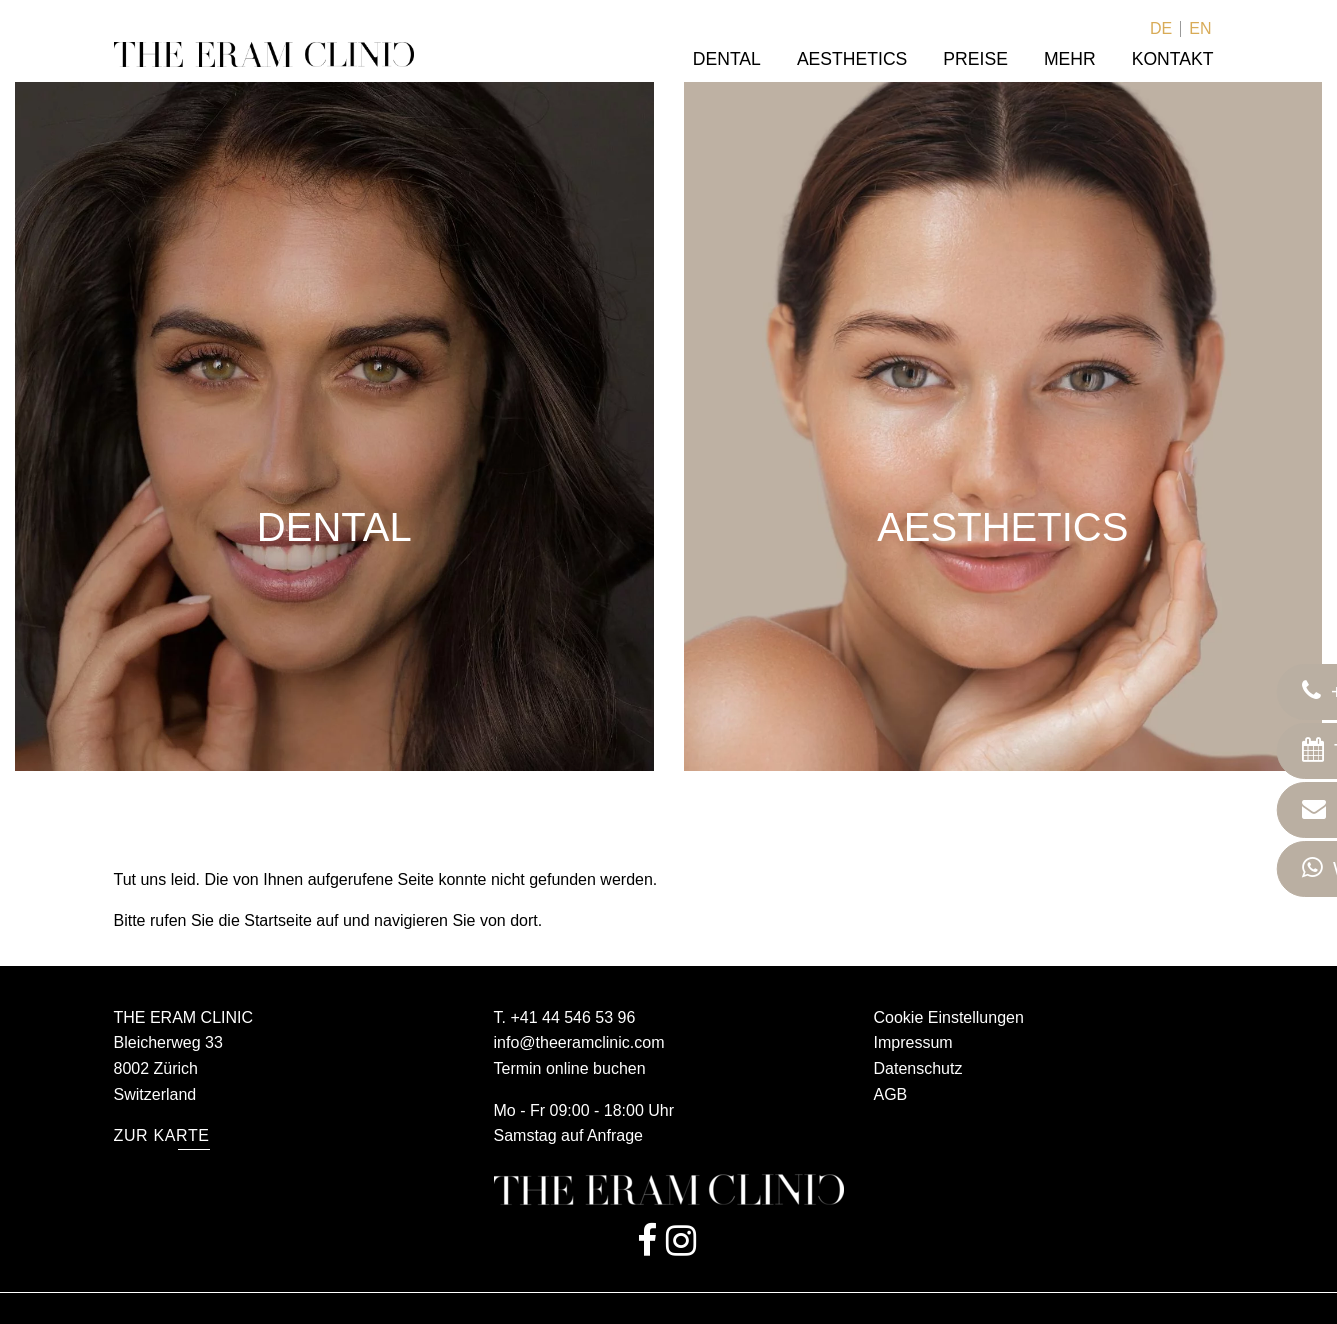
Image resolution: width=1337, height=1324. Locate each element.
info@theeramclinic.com (579, 1042)
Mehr (1070, 59)
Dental (727, 59)
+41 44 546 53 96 (572, 1017)
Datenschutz (918, 1068)
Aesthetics (852, 59)
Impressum (913, 1042)
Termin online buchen (570, 1068)
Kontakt (1173, 59)
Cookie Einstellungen (949, 1017)
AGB (891, 1094)
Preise (975, 59)
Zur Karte (162, 1135)
